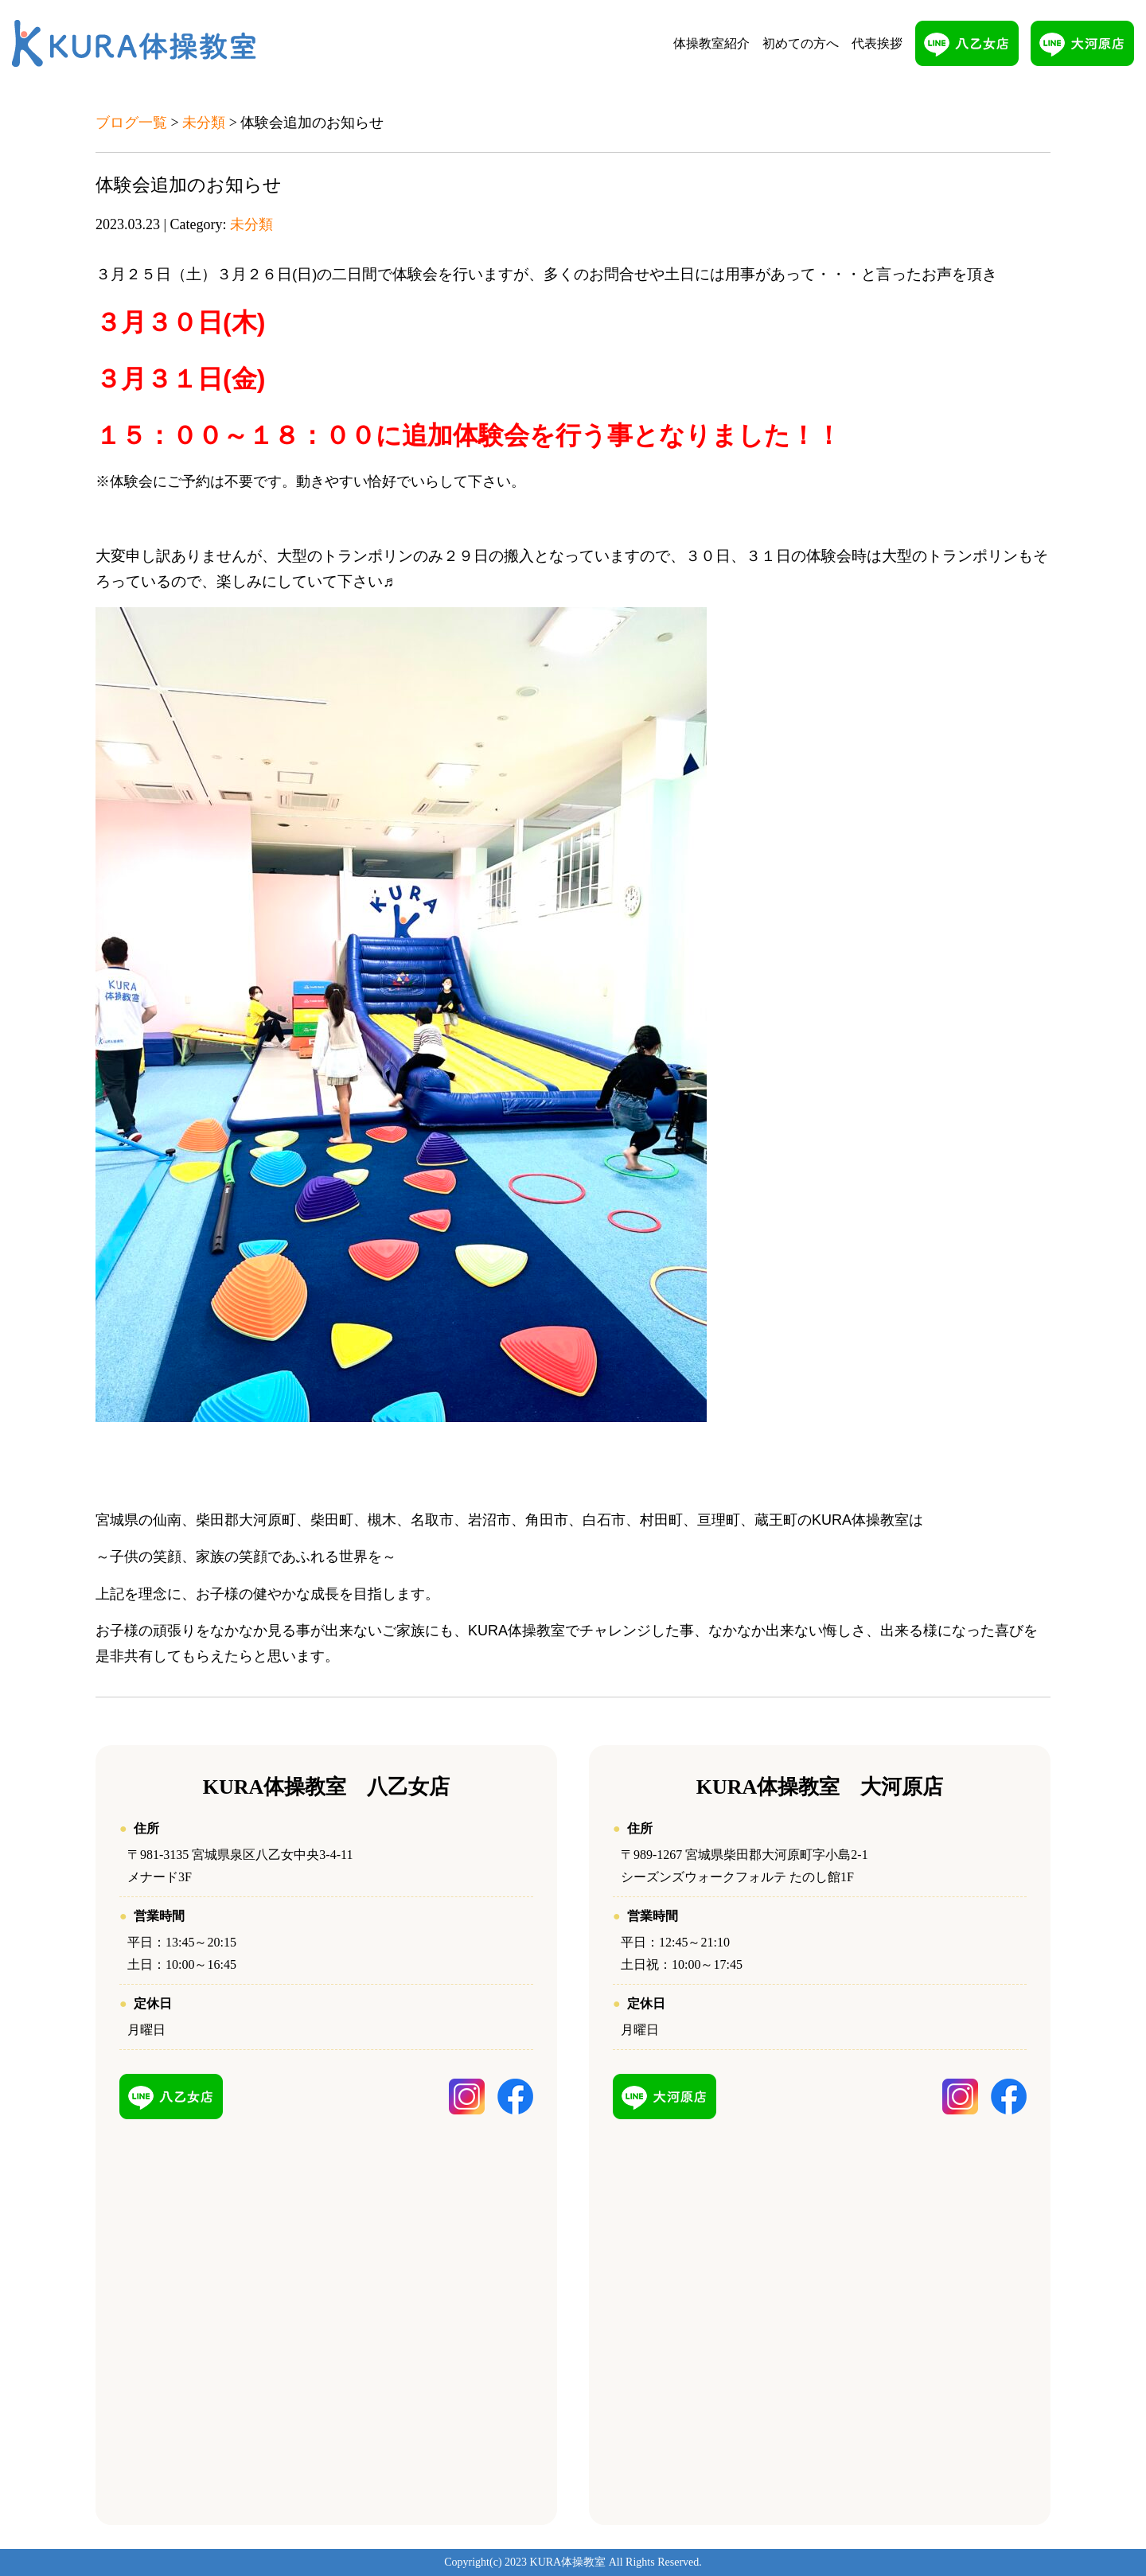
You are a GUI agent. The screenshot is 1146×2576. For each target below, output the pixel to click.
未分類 (203, 123)
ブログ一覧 (131, 123)
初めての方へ (800, 43)
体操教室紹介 (711, 43)
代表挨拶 (877, 43)
